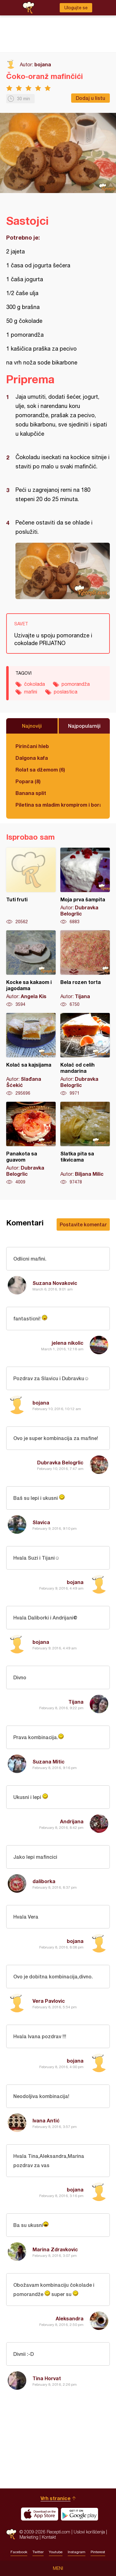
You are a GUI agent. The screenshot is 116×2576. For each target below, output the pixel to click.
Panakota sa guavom (31, 1143)
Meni (58, 2568)
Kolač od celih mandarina (85, 1054)
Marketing (28, 2537)
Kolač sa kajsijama (31, 1054)
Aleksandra (70, 2318)
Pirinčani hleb (32, 746)
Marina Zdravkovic (55, 2249)
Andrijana (72, 1821)
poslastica (65, 691)
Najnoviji (32, 726)
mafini (30, 691)
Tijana (76, 1702)
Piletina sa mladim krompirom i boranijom (58, 805)
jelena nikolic (68, 1343)
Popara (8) (28, 781)
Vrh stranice (56, 2498)
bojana (42, 64)
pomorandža (76, 684)
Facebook (19, 2552)
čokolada (34, 684)
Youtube (55, 2552)
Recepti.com (11, 2534)
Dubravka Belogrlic (60, 1462)
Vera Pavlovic (48, 2001)
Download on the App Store (39, 2514)
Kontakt (49, 2537)
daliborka (43, 1881)
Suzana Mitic (48, 1761)
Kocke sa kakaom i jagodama (31, 968)
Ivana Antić (46, 2120)
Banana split (30, 793)
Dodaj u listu (90, 98)
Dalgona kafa (31, 758)
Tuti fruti (31, 886)
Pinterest (98, 2552)
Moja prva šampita (85, 886)
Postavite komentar (83, 1224)
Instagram (76, 2552)
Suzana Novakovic (54, 1283)
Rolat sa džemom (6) (40, 769)
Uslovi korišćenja (89, 2531)
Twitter (38, 2552)
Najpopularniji (84, 726)
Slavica (41, 1522)
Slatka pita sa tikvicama (85, 1143)
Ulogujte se (76, 7)
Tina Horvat (46, 2378)
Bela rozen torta (85, 968)
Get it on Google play (79, 2514)
